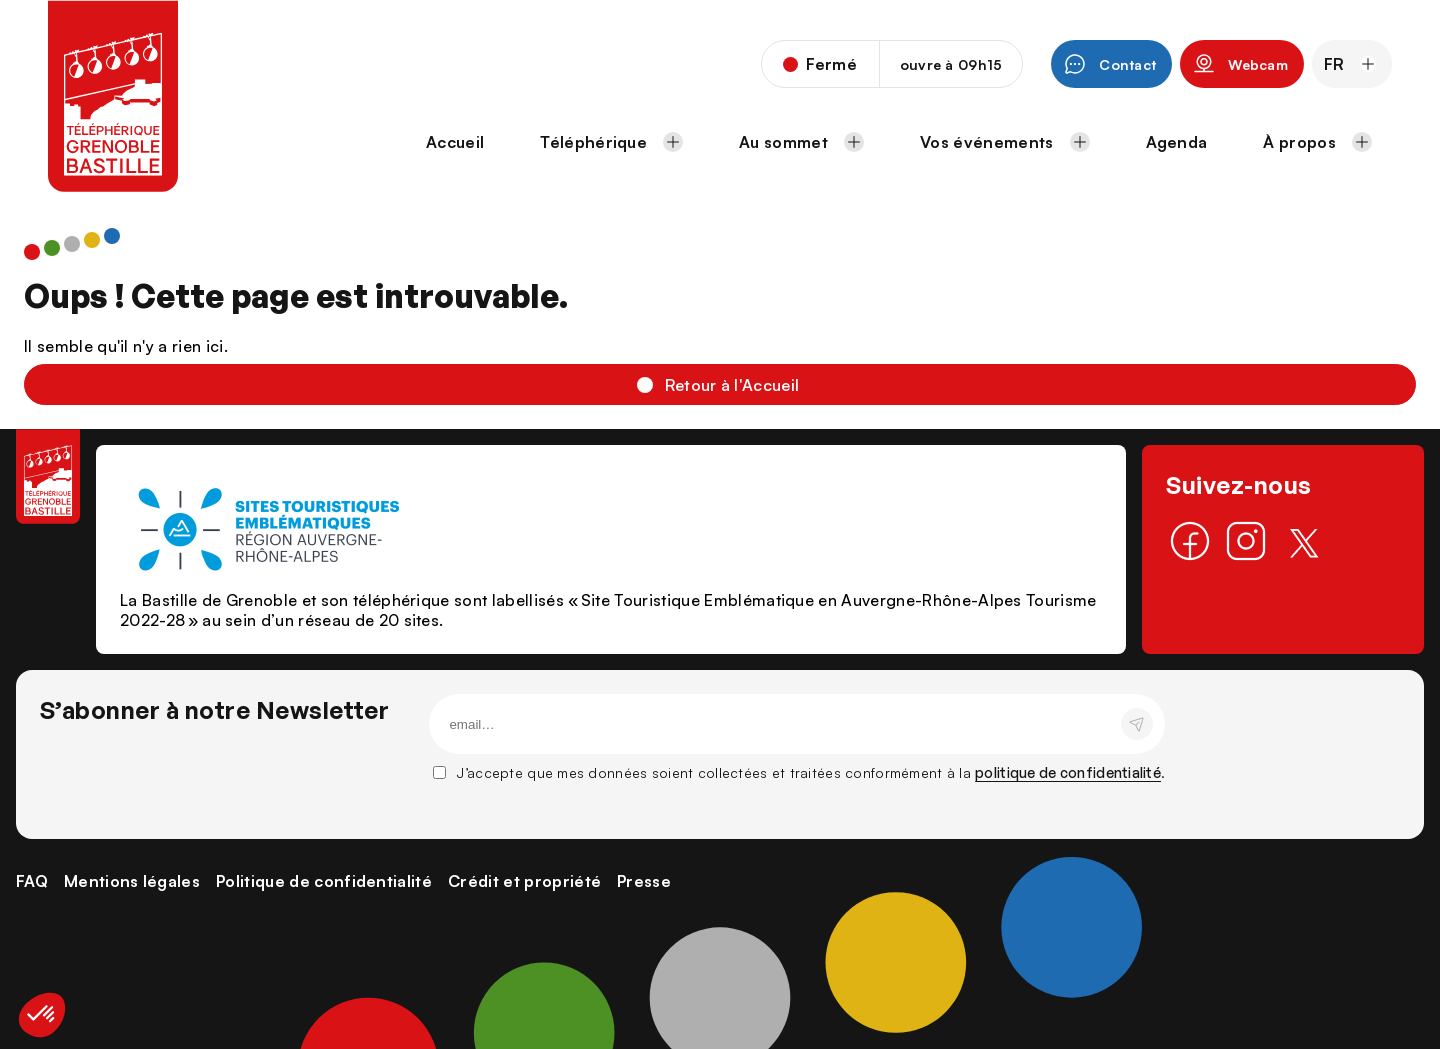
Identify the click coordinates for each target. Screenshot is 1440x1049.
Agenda (1177, 142)
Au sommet (801, 142)
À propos (1317, 142)
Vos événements (1004, 142)
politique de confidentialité (1068, 772)
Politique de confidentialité (324, 881)
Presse (644, 881)
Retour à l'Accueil (732, 385)
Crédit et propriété (524, 881)
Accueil (455, 142)
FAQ (32, 881)
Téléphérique (611, 142)
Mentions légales (132, 881)
